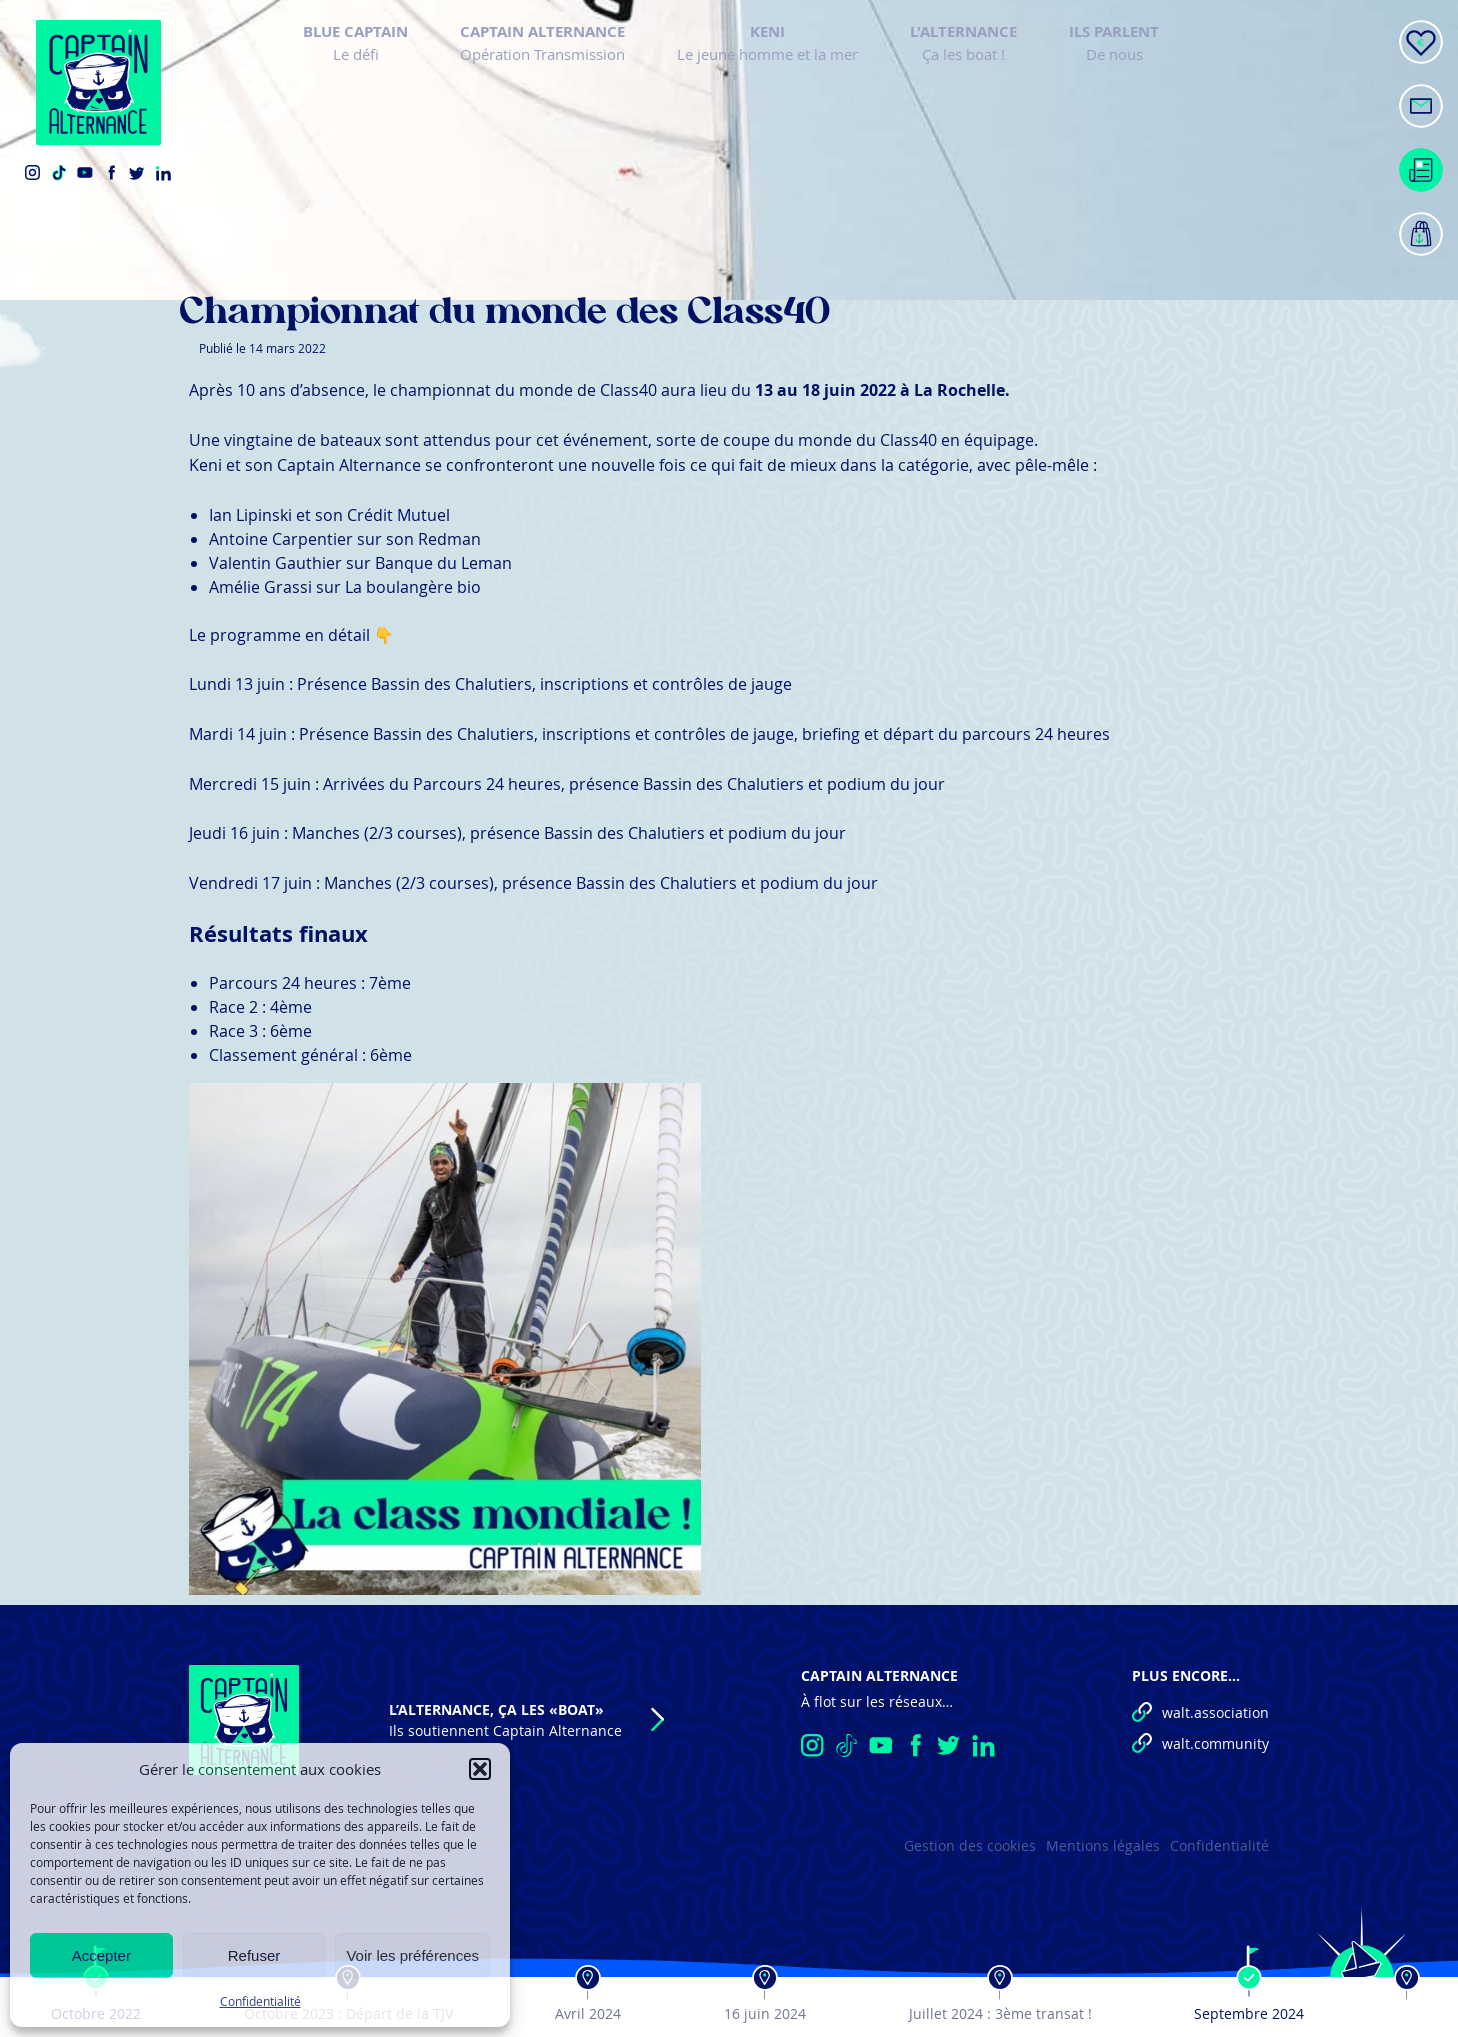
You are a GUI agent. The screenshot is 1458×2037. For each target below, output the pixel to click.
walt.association (1215, 1712)
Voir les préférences (412, 1955)
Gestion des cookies (970, 1845)
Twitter (137, 173)
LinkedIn (163, 173)
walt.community (1215, 1743)
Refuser (254, 1955)
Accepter (101, 1955)
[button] (480, 1769)
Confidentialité (260, 2001)
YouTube (85, 173)
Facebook (111, 173)
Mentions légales (1103, 1845)
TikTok (59, 173)
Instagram (33, 173)
